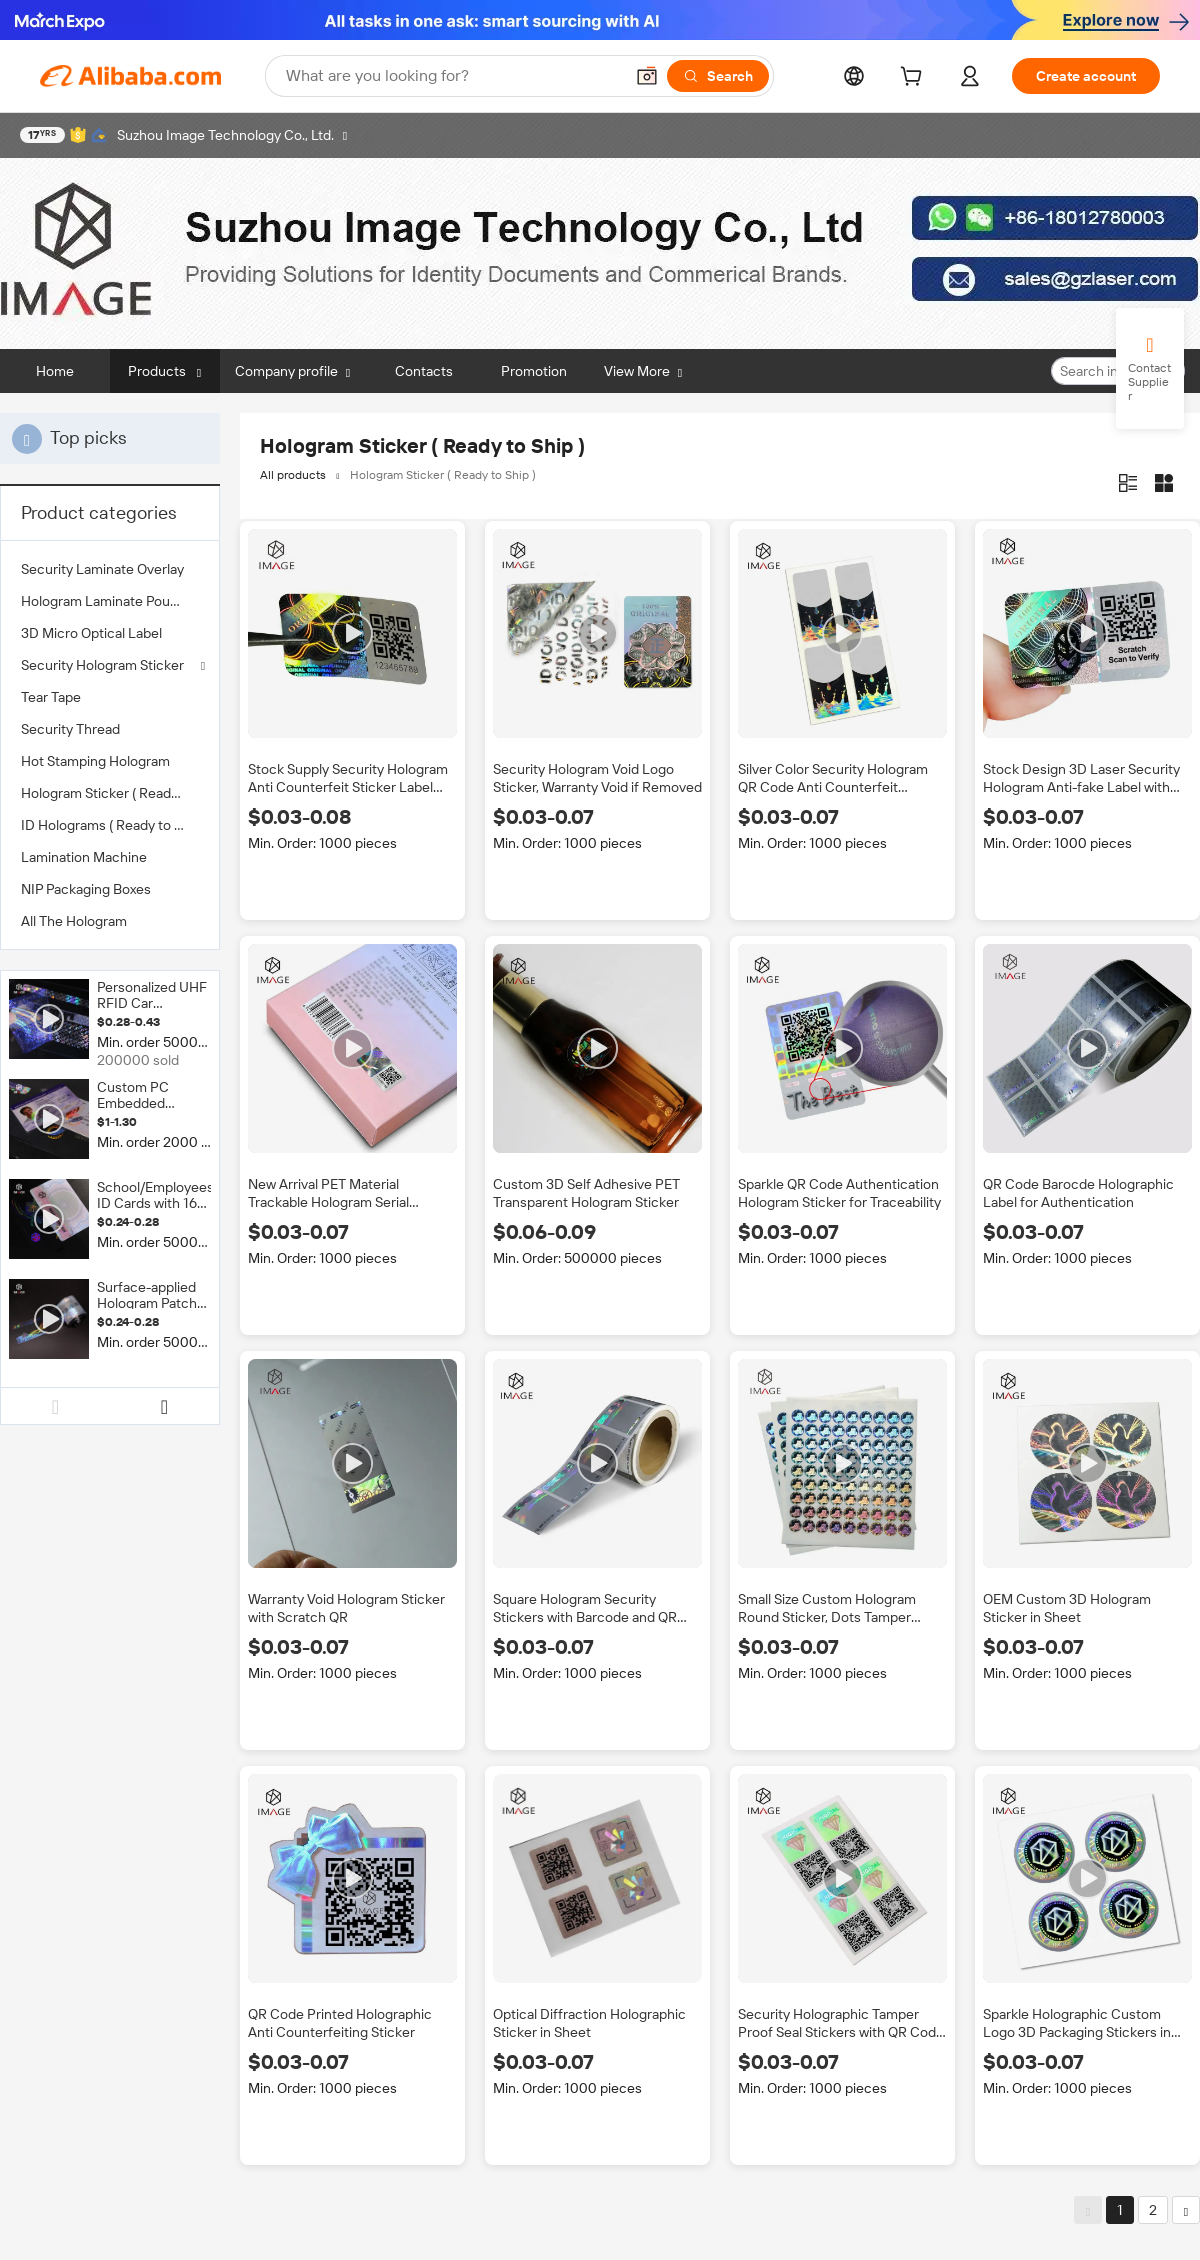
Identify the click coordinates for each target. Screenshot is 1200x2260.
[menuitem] (110, 569)
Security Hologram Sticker (102, 665)
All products (293, 475)
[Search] (718, 76)
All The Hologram (74, 921)
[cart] (915, 79)
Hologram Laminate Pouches (110, 601)
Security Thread (70, 729)
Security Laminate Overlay (102, 569)
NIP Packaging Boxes (86, 889)
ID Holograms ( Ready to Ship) (110, 825)
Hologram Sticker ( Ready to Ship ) (110, 793)
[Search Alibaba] (452, 76)
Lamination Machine (84, 857)
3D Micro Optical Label (91, 633)
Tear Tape (51, 697)
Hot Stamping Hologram (95, 761)
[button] (647, 76)
